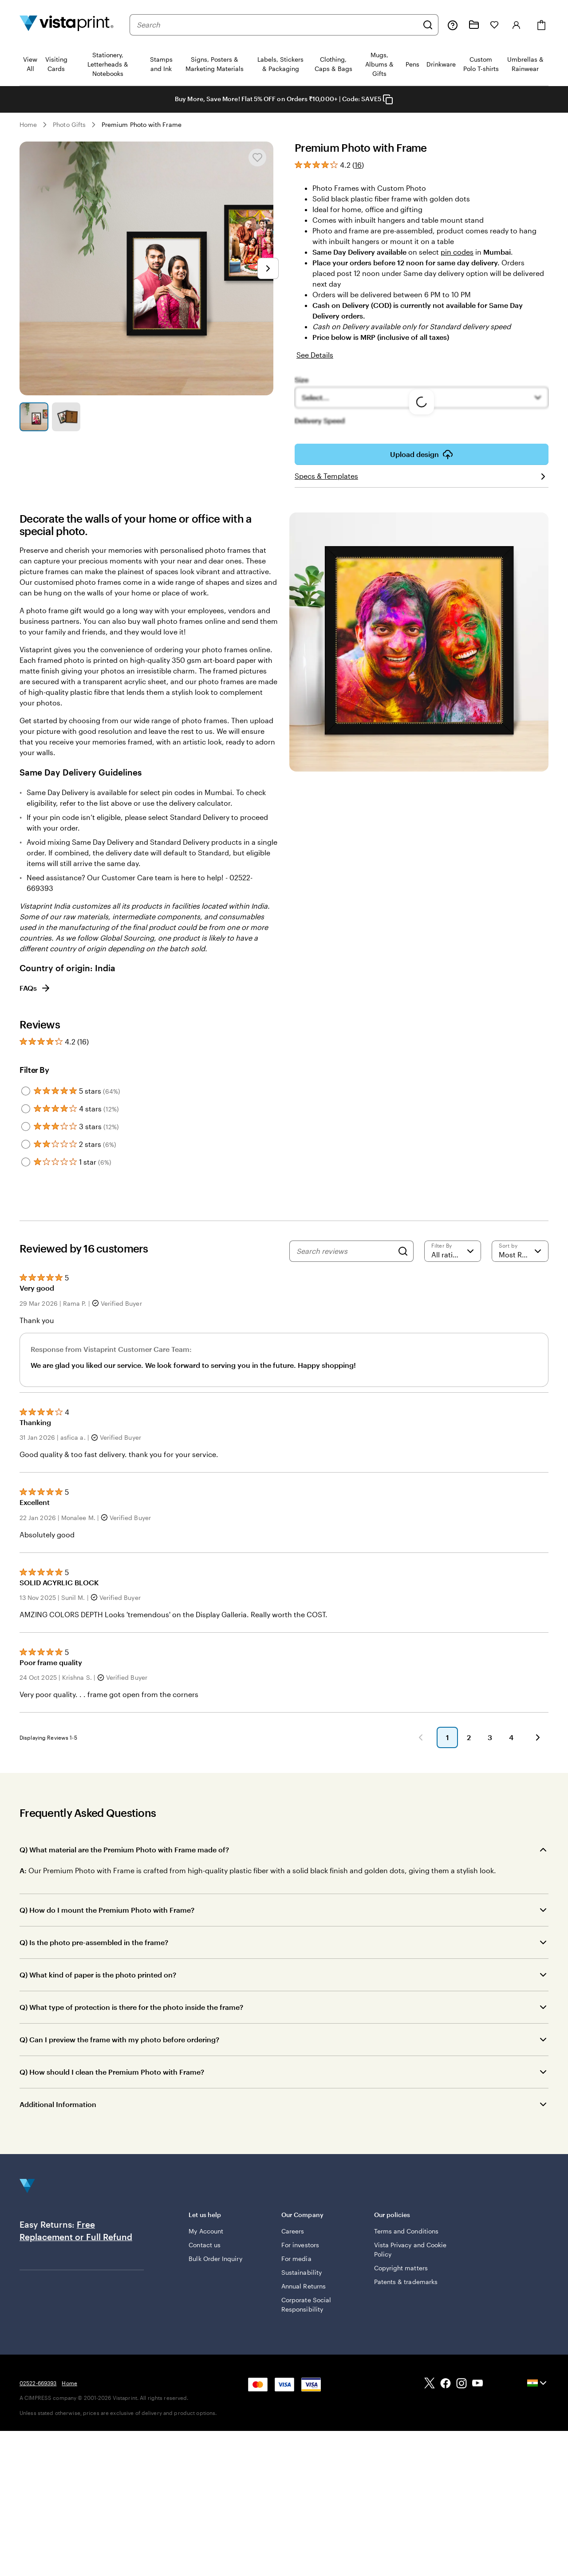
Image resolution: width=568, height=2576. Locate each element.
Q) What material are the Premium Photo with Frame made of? (124, 1849)
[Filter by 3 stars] (25, 1126)
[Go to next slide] (268, 268)
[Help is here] (452, 25)
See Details (314, 355)
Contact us (205, 2245)
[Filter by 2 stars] (25, 1144)
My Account (206, 2231)
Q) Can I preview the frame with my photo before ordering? (119, 2039)
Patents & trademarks (406, 2281)
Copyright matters (401, 2268)
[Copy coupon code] (388, 99)
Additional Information (58, 2104)
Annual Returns (303, 2286)
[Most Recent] (520, 1251)
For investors (300, 2245)
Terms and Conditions (406, 2231)
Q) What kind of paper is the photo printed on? (98, 1974)
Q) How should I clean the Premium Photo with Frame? (112, 2072)
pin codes (457, 252)
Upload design (421, 454)
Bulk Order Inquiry (215, 2258)
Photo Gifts (69, 124)
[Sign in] (516, 25)
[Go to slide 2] (66, 416)
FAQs (35, 988)
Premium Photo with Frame (141, 124)
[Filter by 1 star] (25, 1162)
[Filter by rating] (452, 1251)
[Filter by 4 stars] (25, 1108)
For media (296, 2258)
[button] (420, 1737)
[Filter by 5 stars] (25, 1091)
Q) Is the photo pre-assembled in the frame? (94, 1942)
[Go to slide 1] (34, 416)
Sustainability (301, 2272)
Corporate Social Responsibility (306, 2304)
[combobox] (277, 25)
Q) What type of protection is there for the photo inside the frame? (131, 2007)
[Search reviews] (344, 1251)
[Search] (428, 25)
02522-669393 (38, 2383)
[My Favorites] (494, 24)
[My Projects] (474, 25)
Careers (292, 2231)
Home (28, 124)
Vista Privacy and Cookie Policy (410, 2249)
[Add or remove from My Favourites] (257, 157)
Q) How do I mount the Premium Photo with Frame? (107, 1910)
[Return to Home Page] (67, 25)
